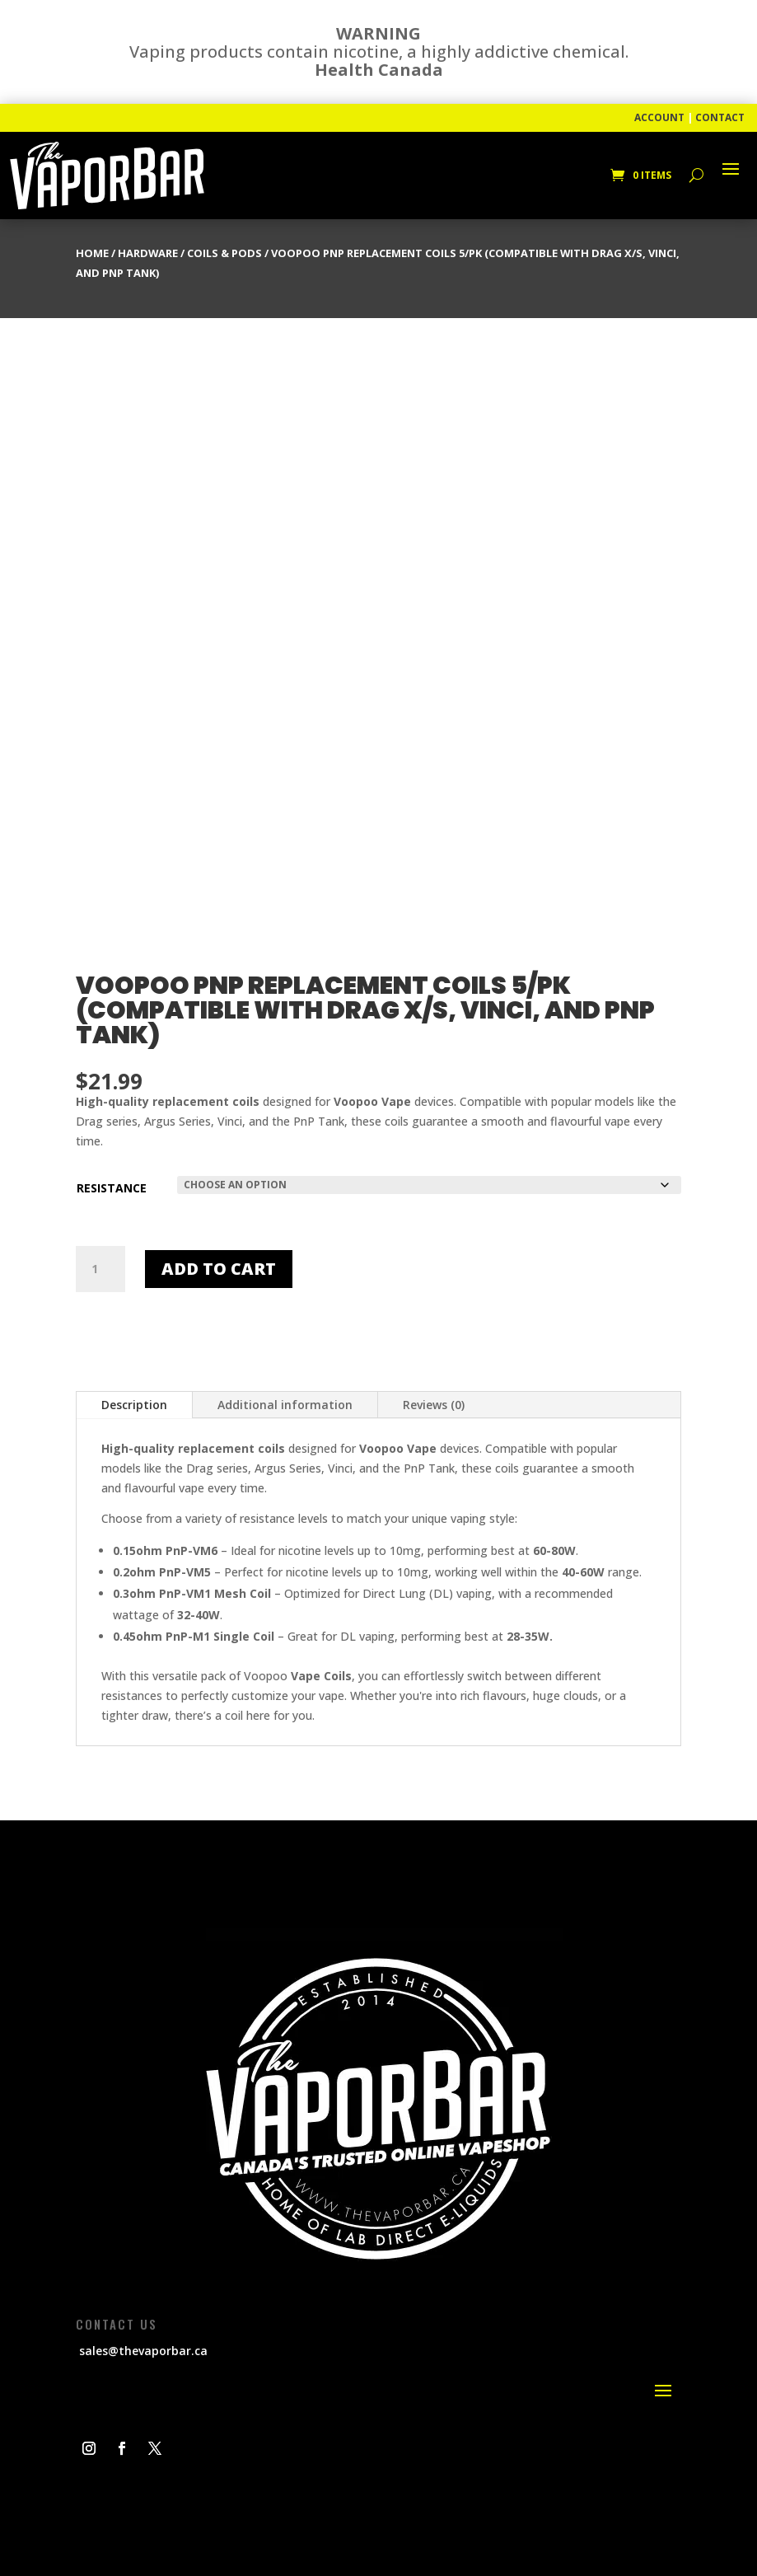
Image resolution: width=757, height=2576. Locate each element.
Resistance (112, 1188)
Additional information (285, 1404)
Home (92, 253)
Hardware (148, 253)
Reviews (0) (434, 1404)
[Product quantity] (100, 1269)
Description (134, 1404)
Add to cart (218, 1269)
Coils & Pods (224, 253)
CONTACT (720, 117)
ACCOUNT (659, 117)
